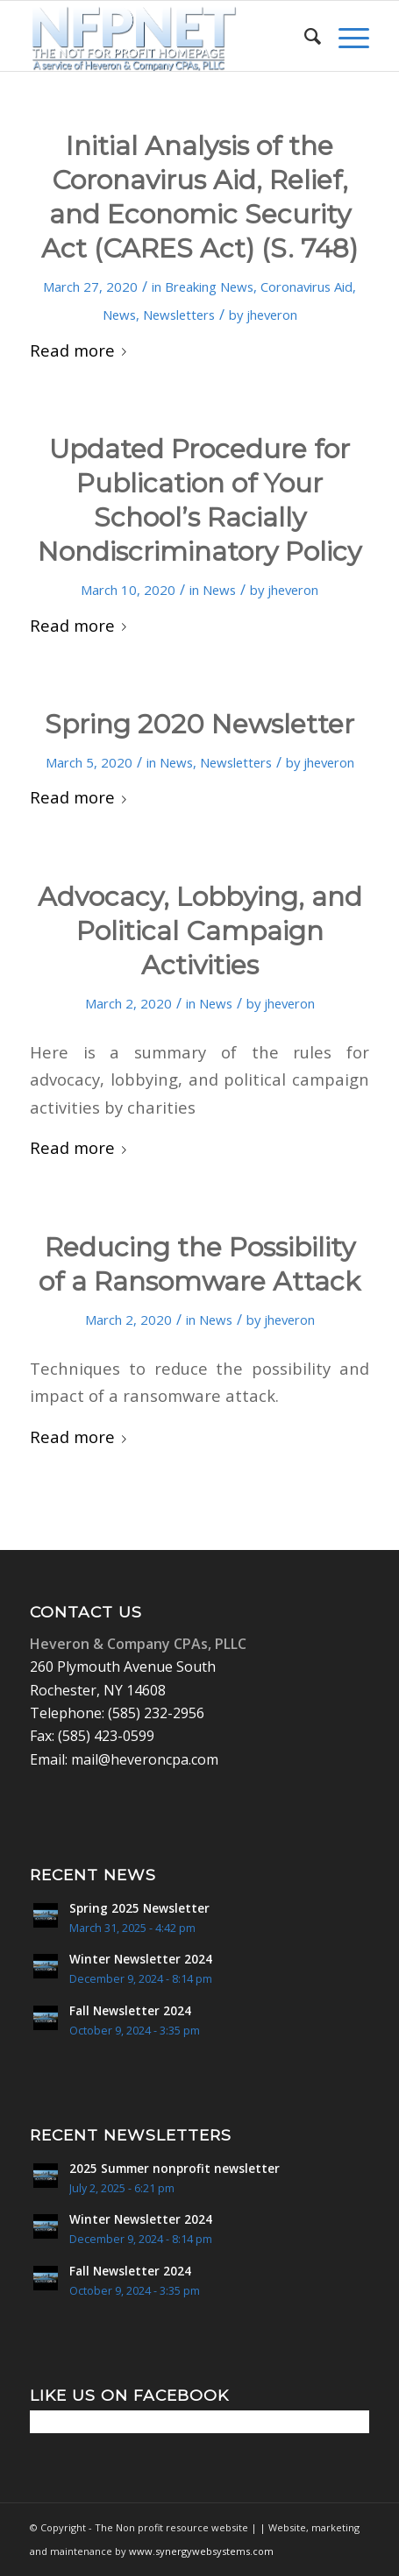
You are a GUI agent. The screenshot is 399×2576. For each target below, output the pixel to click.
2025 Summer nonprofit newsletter (174, 2168)
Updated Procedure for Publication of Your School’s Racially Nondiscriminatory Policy (199, 500)
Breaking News (209, 286)
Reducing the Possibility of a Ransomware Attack (199, 1264)
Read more (81, 350)
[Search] (304, 36)
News (119, 314)
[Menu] (345, 36)
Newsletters (179, 314)
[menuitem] (304, 36)
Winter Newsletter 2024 (140, 1958)
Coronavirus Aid (306, 286)
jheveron (271, 314)
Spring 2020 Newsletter (199, 724)
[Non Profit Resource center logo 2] (165, 36)
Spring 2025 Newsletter (139, 1908)
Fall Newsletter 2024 (130, 2010)
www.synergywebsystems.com (201, 2551)
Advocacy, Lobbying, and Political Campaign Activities (200, 931)
